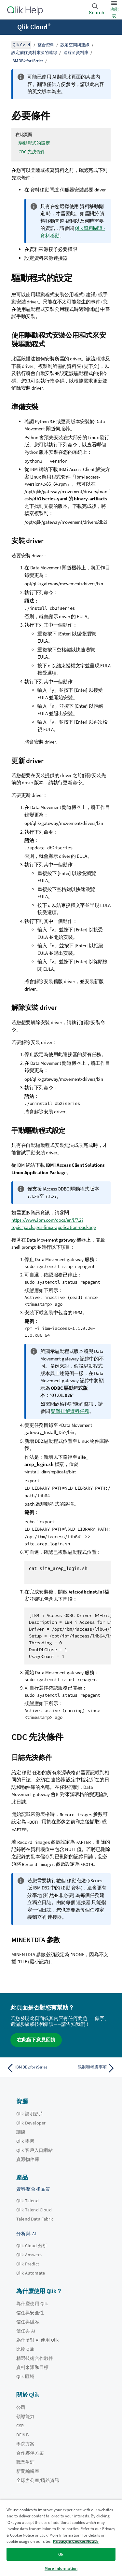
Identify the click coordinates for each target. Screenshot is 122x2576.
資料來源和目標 (32, 2367)
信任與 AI (25, 2331)
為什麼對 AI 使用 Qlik (37, 2340)
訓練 (20, 2132)
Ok (60, 2554)
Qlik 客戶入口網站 (34, 2150)
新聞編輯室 (27, 2471)
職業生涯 (25, 2462)
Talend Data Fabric (34, 2219)
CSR (20, 2426)
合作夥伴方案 (30, 2453)
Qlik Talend (27, 2201)
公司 (20, 2407)
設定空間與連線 (75, 45)
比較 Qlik (25, 2349)
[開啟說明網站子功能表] (9, 27)
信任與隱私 (27, 2322)
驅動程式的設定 (34, 143)
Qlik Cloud (33, 27)
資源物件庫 (27, 2159)
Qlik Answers (29, 2255)
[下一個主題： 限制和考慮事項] (89, 2068)
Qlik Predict (27, 2264)
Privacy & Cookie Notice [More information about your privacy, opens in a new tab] (76, 2541)
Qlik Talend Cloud (34, 2210)
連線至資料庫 (75, 52)
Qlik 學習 (25, 2141)
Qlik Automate (30, 2273)
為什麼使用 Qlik (32, 2303)
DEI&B (22, 2435)
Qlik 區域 (25, 2376)
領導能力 (25, 2416)
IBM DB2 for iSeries (27, 60)
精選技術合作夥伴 (34, 2358)
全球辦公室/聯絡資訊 (38, 2480)
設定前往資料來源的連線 (34, 52)
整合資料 (45, 45)
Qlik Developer (31, 2123)
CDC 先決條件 (32, 152)
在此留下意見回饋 (36, 2040)
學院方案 (25, 2444)
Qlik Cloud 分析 (31, 2246)
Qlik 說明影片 (29, 2114)
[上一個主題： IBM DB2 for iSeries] (32, 2068)
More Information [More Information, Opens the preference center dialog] (61, 2568)
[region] (61, 2537)
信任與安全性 (30, 2313)
